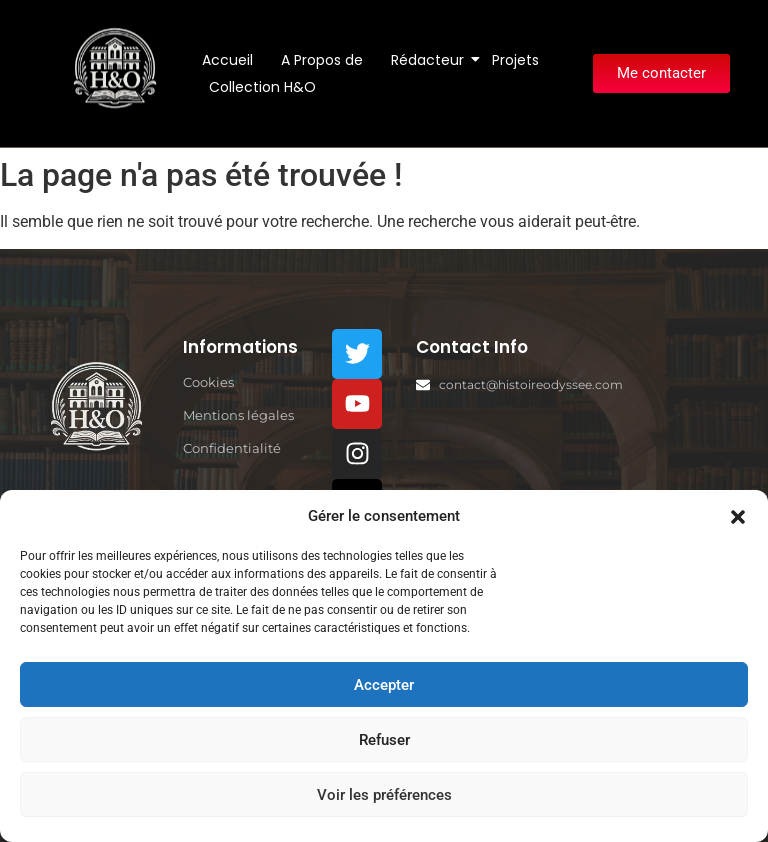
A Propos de (322, 60)
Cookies (208, 382)
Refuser (384, 740)
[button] (738, 516)
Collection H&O (262, 87)
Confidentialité (232, 448)
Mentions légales (238, 415)
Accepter (384, 685)
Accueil (227, 60)
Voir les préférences (384, 795)
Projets (515, 60)
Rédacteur (431, 60)
